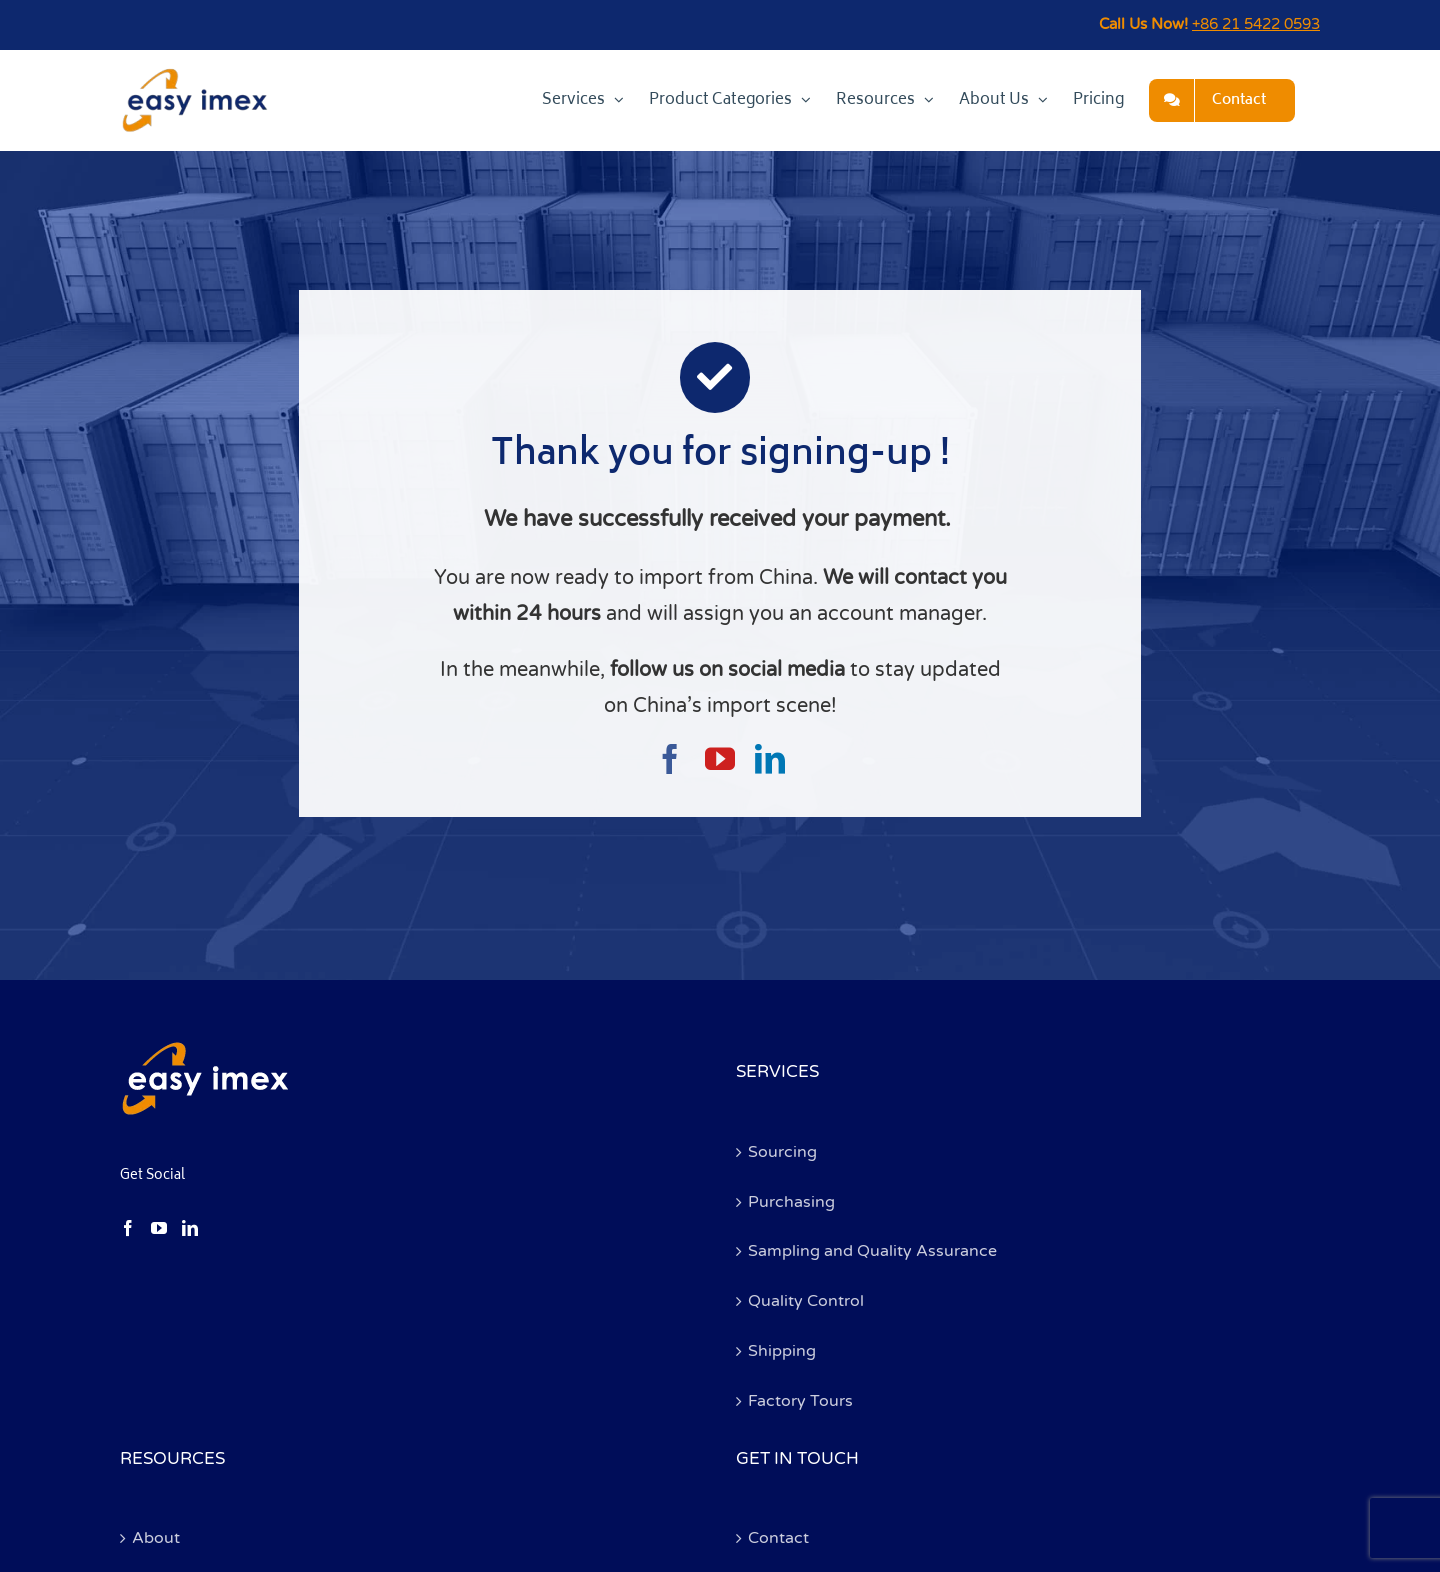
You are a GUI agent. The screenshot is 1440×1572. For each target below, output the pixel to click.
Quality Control (806, 1301)
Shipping (782, 1351)
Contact (778, 1538)
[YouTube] (159, 1228)
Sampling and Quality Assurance (872, 1251)
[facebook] (670, 759)
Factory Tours (800, 1401)
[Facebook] (128, 1228)
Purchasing (791, 1202)
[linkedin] (770, 759)
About (156, 1538)
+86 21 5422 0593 (1256, 24)
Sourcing (782, 1152)
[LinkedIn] (190, 1228)
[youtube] (720, 759)
